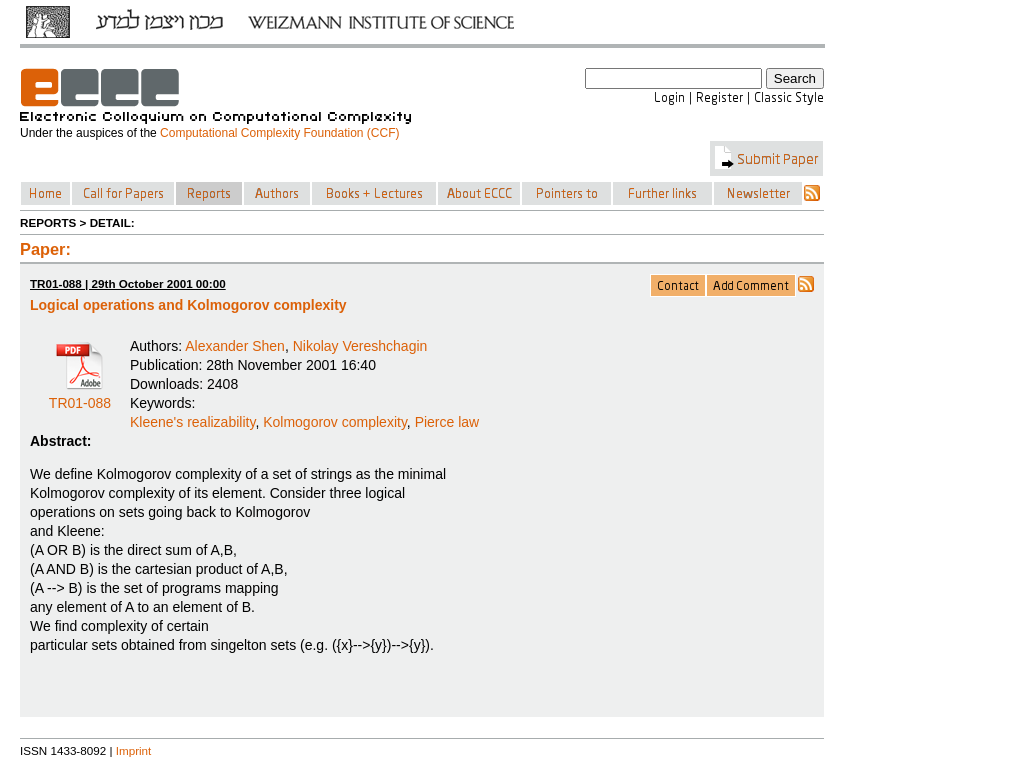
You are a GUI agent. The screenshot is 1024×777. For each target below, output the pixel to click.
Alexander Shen (235, 346)
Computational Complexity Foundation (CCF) (279, 133)
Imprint (134, 750)
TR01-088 (80, 396)
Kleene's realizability (192, 422)
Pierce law (447, 422)
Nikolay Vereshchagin (360, 346)
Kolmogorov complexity (335, 422)
